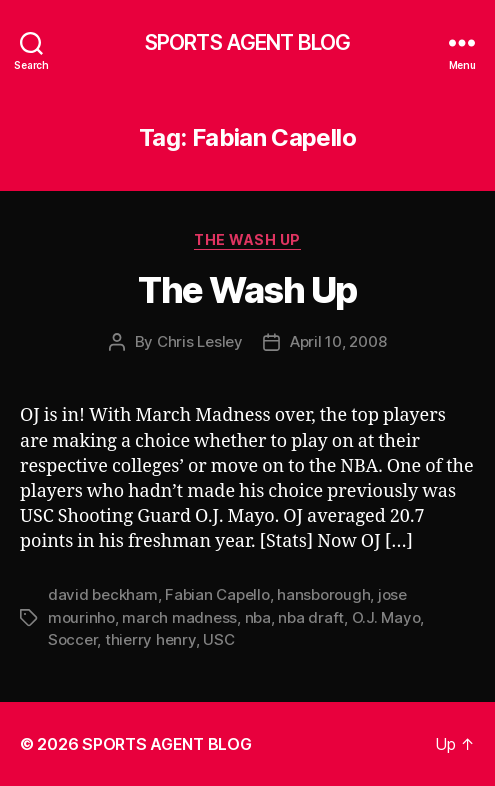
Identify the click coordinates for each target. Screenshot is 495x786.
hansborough (323, 594)
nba (258, 617)
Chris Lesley (200, 341)
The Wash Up (247, 239)
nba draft (311, 617)
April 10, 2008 (338, 341)
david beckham (103, 594)
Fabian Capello (217, 594)
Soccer (72, 639)
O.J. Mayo (386, 617)
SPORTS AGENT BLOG (247, 42)
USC (218, 639)
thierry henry (150, 639)
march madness (179, 617)
